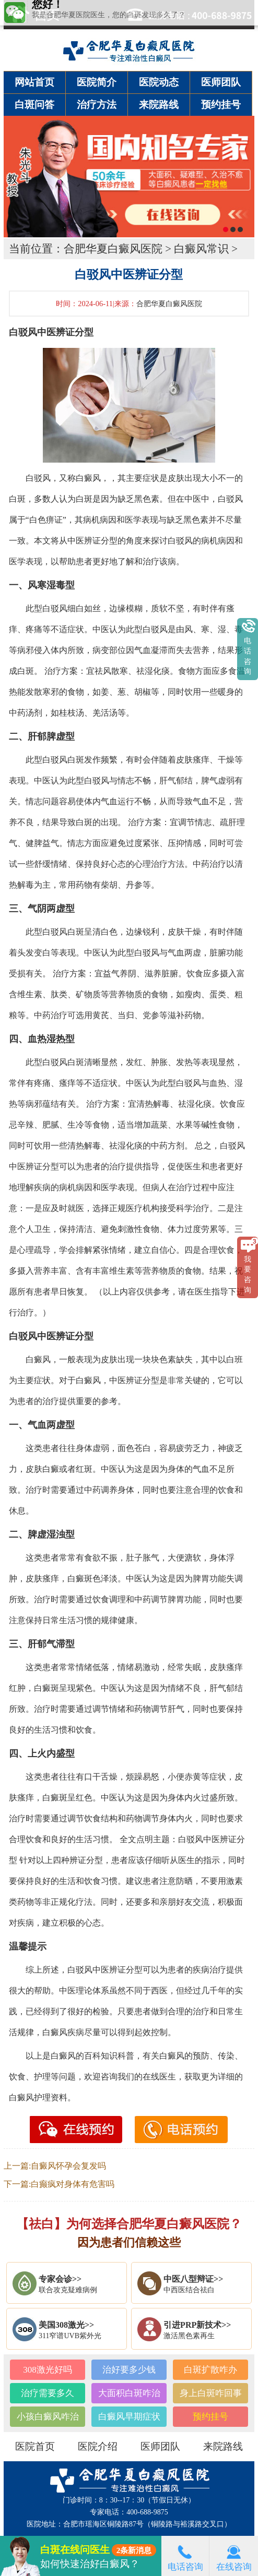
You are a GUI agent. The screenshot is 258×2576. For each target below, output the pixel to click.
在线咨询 (234, 2556)
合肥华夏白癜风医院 (113, 249)
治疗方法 (96, 104)
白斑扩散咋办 (210, 2370)
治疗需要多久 (47, 2393)
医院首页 (35, 2446)
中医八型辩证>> (193, 2279)
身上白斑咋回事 (211, 2393)
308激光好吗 (47, 2370)
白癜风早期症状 (129, 2417)
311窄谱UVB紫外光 (70, 2336)
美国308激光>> (66, 2324)
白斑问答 (34, 104)
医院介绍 (98, 2446)
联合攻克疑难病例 (68, 2290)
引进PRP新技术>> (197, 2324)
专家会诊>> (60, 2279)
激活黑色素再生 (189, 2336)
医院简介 (96, 82)
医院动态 (159, 82)
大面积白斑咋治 (129, 2393)
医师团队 (221, 82)
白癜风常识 (201, 249)
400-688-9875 (147, 2512)
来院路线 (159, 104)
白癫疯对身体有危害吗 (72, 2184)
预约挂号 (221, 104)
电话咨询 (185, 2556)
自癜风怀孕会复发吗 (68, 2165)
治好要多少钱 (129, 2370)
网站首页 (34, 82)
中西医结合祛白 (189, 2290)
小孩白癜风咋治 (48, 2417)
